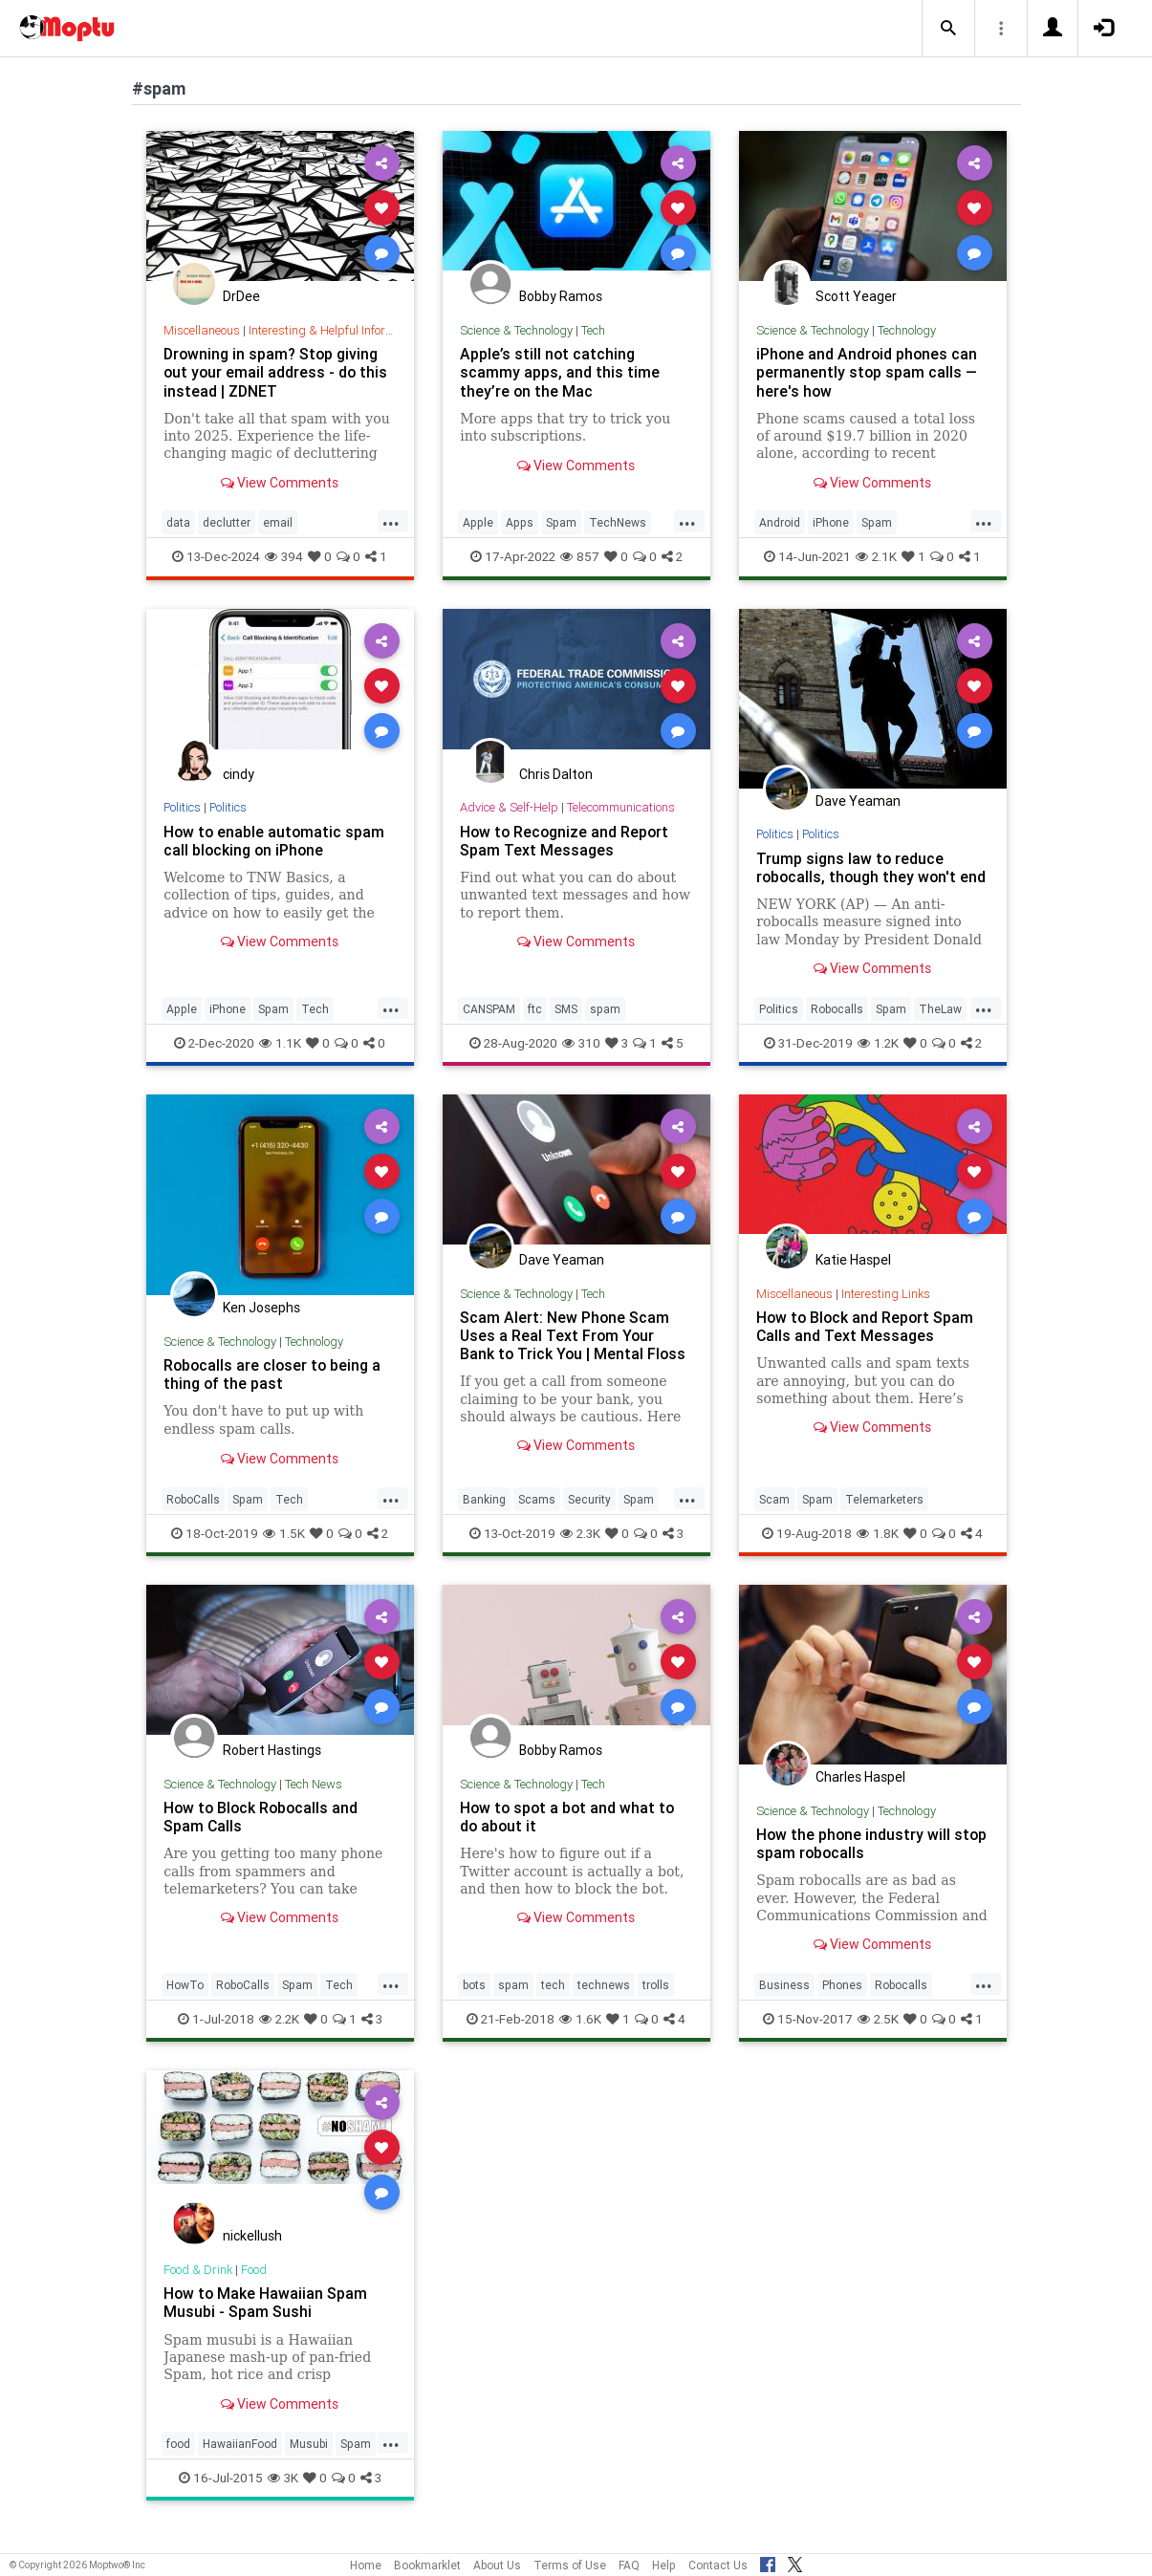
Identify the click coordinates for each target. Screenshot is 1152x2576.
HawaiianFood (240, 2462)
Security (589, 1517)
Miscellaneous (201, 330)
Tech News (313, 1802)
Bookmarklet (427, 2565)
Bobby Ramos (560, 296)
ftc (535, 1027)
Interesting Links (886, 1312)
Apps (519, 522)
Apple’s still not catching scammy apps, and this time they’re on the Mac (560, 372)
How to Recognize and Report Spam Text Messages (566, 840)
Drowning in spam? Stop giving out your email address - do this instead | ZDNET (276, 372)
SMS (565, 1027)
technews (603, 2003)
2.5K (878, 2037)
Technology (907, 330)
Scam (774, 1517)
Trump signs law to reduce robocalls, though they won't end (858, 876)
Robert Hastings (272, 1768)
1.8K (878, 1551)
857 (579, 556)
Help (664, 2565)
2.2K (279, 2037)
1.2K (878, 1061)
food (178, 2462)
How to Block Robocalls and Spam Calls (262, 1834)
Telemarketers (884, 1517)
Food (255, 2288)
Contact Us (718, 2565)
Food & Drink (198, 2288)
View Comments (279, 482)
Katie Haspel (853, 1278)
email (278, 522)
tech (553, 2003)
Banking (484, 1517)
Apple (478, 522)
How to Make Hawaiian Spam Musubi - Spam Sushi (266, 2320)
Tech (593, 330)
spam (605, 1027)
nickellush (252, 2253)
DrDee (241, 296)
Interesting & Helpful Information (336, 330)
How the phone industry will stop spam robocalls (854, 1861)
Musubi (309, 2462)
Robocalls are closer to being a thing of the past (273, 1392)
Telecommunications (621, 807)
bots (474, 2003)
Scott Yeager (856, 296)
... (391, 520)
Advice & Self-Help (509, 807)
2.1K (876, 556)
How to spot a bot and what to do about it (569, 1834)
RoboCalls (193, 1517)
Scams (536, 1517)
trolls (655, 2003)
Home (365, 2565)
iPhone (831, 522)
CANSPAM (489, 1027)
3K (283, 2495)
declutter (226, 522)
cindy (238, 774)
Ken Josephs (261, 1325)
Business (784, 2003)
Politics (182, 807)
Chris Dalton (556, 774)
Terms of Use (569, 2565)
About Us (497, 2565)
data (178, 522)
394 (284, 556)
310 (581, 1061)
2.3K (580, 1551)
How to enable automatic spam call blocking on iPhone (275, 840)
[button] (948, 28)
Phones (842, 2003)
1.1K (280, 1061)
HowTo (185, 2003)
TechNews (617, 522)
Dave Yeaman (858, 801)
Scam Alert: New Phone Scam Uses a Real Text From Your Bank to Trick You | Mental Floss (574, 1353)
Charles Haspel (860, 1795)
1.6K (580, 2037)
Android (779, 522)
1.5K (284, 1551)
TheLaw (940, 1027)
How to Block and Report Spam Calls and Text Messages (866, 1344)
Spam (561, 522)
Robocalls (837, 1027)
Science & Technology (516, 330)
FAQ (629, 2565)
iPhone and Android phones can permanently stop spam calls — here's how (868, 372)
